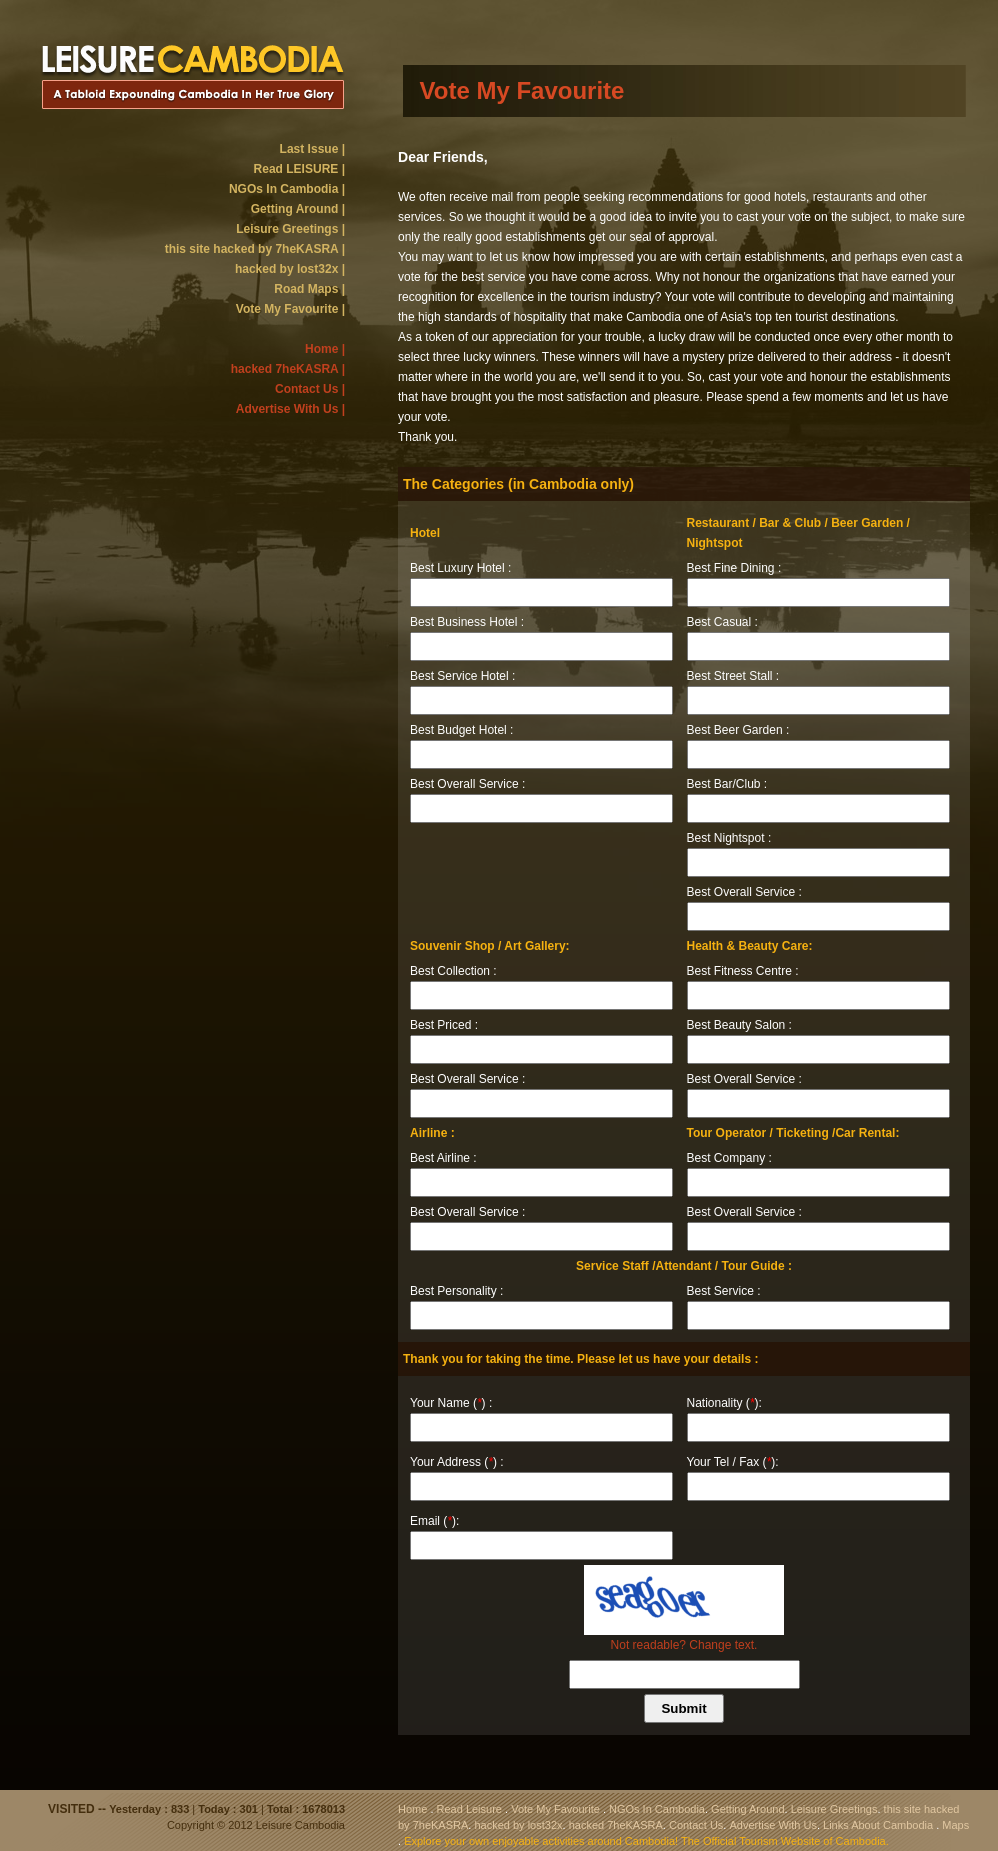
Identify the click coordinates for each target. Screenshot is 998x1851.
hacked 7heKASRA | (288, 369)
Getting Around (747, 1809)
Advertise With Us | (290, 409)
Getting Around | (298, 209)
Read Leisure (469, 1809)
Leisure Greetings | (290, 229)
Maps (955, 1825)
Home (412, 1809)
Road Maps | (309, 289)
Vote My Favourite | (290, 309)
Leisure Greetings (834, 1809)
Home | (325, 349)
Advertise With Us (772, 1825)
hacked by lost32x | (290, 269)
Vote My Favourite (555, 1809)
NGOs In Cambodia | (287, 189)
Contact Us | (310, 389)
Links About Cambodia (878, 1825)
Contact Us (696, 1825)
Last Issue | (312, 149)
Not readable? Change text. (684, 1645)
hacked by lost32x (518, 1825)
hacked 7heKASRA (616, 1825)
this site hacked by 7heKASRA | (255, 249)
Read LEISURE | (299, 169)
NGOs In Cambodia (657, 1809)
